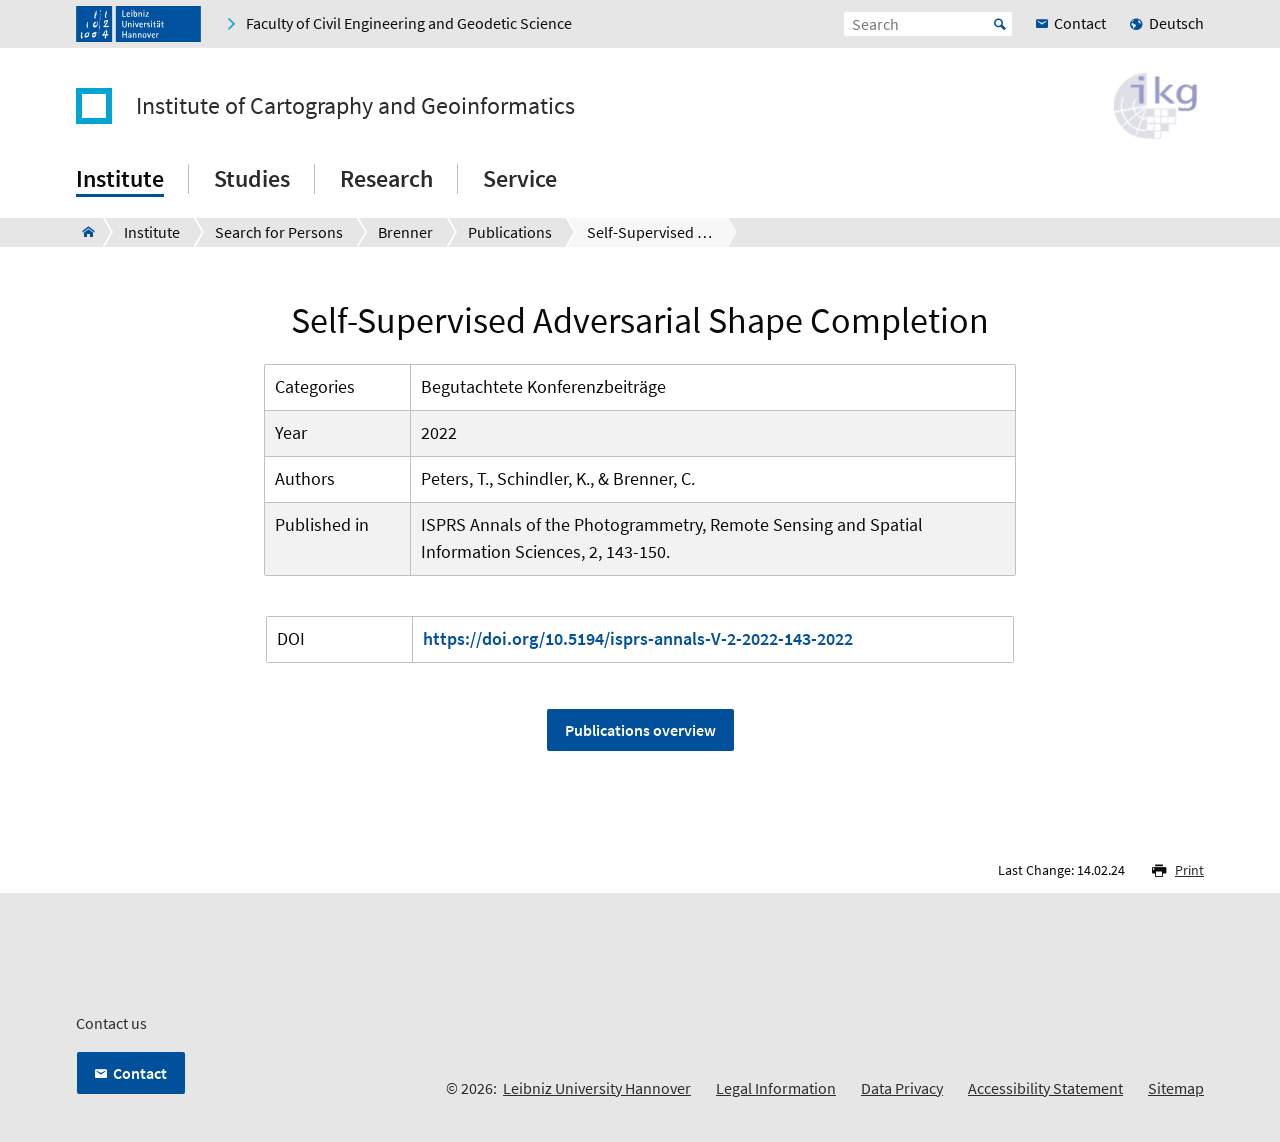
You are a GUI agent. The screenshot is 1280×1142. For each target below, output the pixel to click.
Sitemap (1176, 1088)
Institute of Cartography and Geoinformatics (355, 106)
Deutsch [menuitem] (1176, 23)
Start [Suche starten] (1000, 24)
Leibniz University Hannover (597, 1088)
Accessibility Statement (1045, 1088)
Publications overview (640, 730)
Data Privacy (902, 1088)
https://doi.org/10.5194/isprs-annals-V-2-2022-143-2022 (638, 638)
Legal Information (776, 1088)
